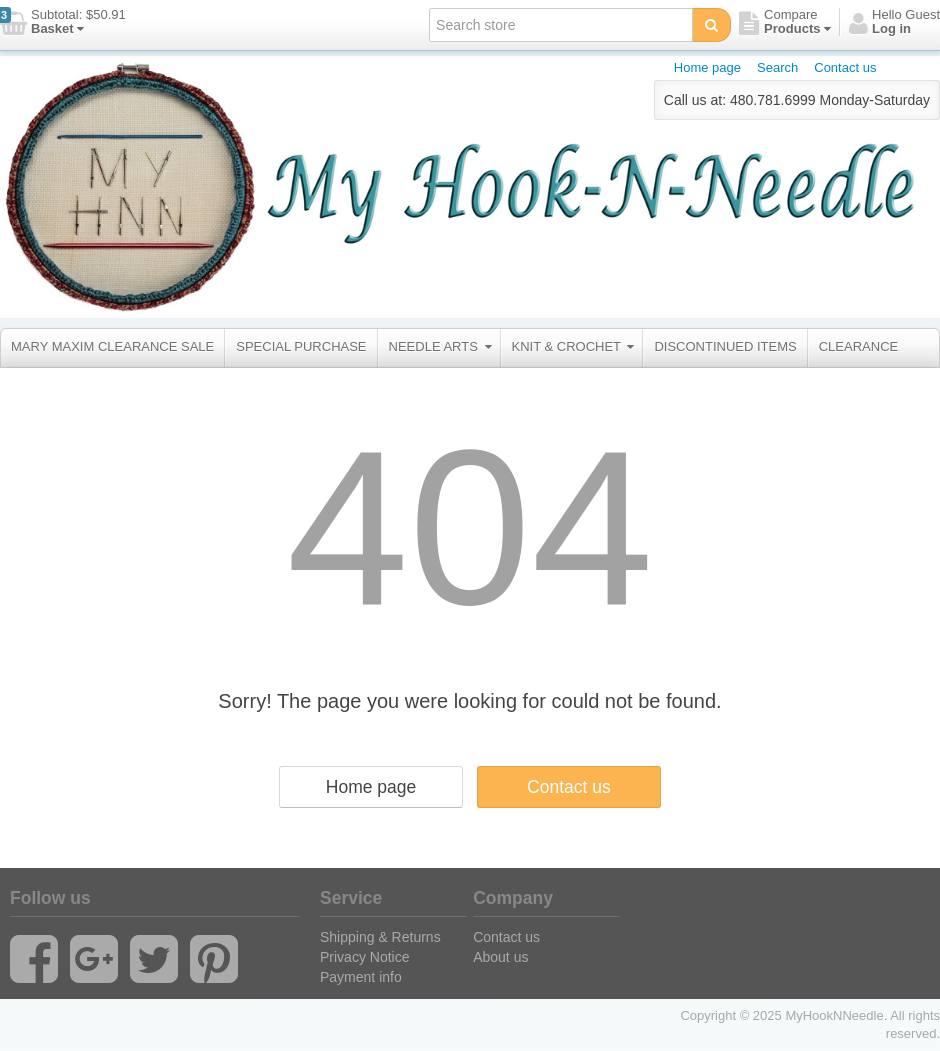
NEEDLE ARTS (440, 346)
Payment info (361, 977)
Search (777, 67)
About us (500, 957)
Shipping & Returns (380, 937)
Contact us (845, 67)
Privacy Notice (364, 957)
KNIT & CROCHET (573, 346)
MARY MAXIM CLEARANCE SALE (112, 346)
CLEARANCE (858, 346)
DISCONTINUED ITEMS (725, 346)
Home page (707, 67)
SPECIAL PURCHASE (301, 346)
